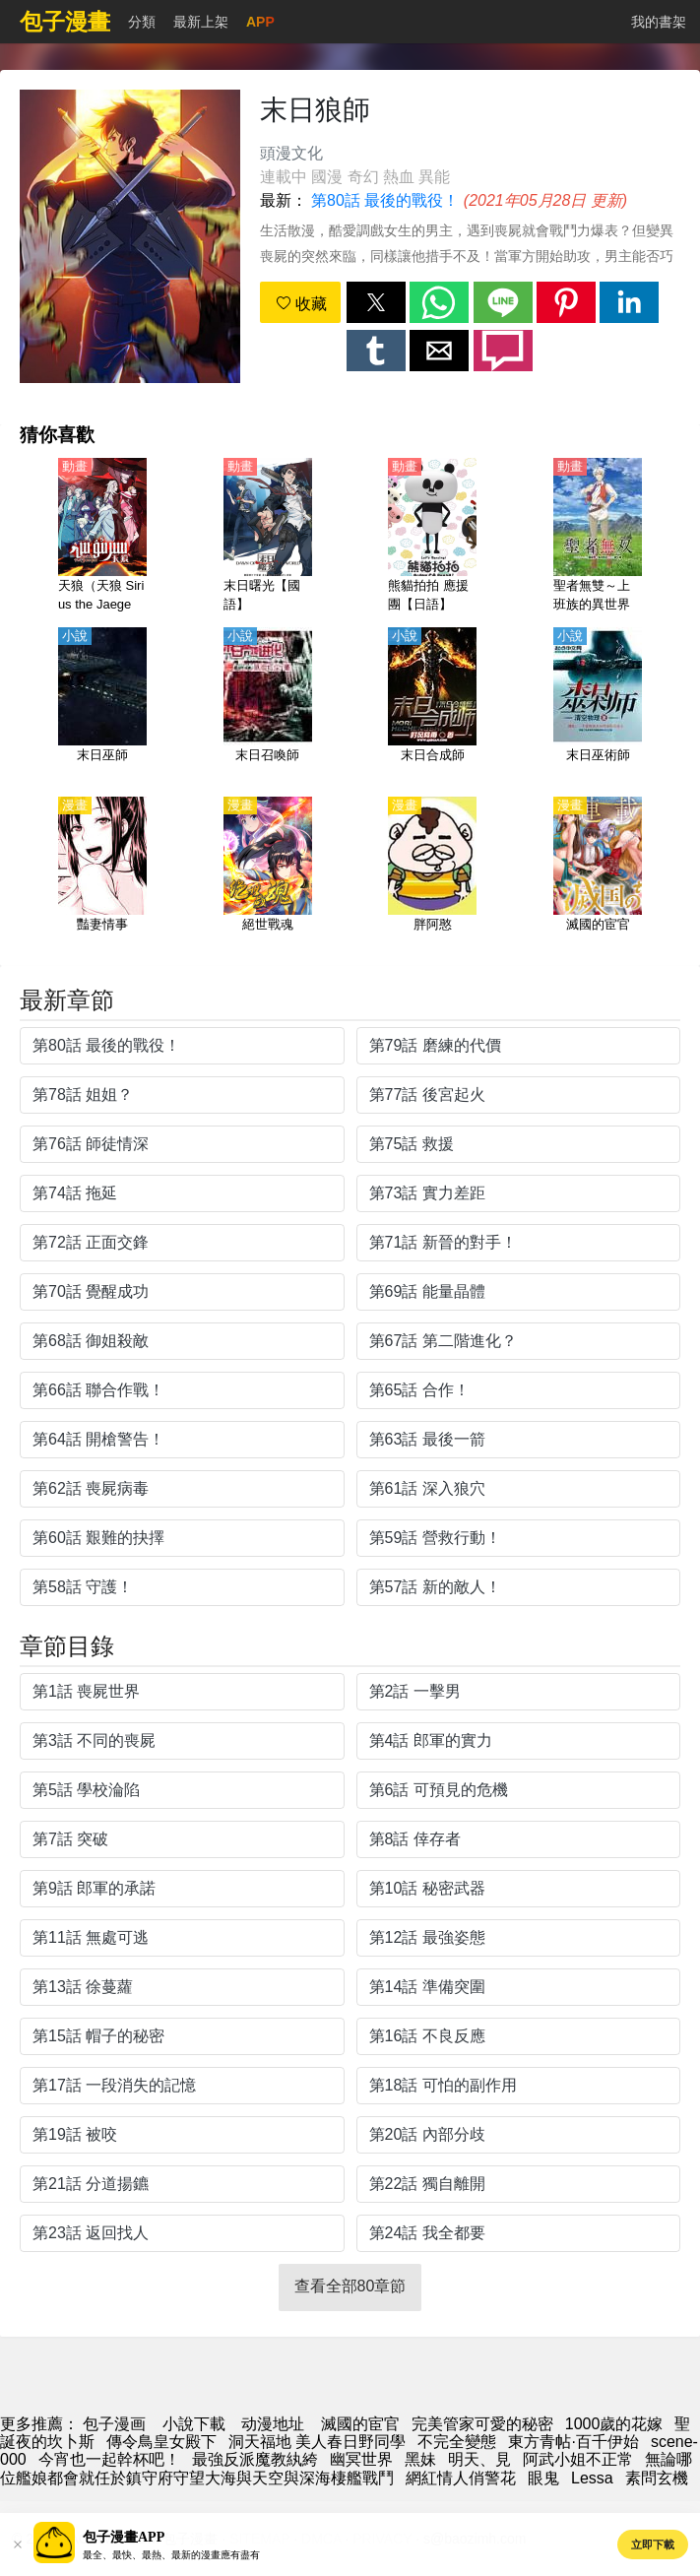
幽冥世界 (361, 2459)
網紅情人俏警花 (461, 2478)
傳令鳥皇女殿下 (161, 2441)
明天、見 (479, 2459)
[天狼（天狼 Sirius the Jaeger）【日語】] (102, 536)
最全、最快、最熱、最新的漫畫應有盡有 (171, 2554)
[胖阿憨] (432, 875)
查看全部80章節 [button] (350, 2286)
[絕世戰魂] (267, 875)
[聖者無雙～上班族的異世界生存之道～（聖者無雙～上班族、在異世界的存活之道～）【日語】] (597, 536)
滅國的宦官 (360, 2423)
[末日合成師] (432, 706)
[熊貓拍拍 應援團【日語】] (432, 536)
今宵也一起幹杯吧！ (109, 2459)
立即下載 (652, 2544)
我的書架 (658, 22)
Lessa (592, 2478)
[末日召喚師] (267, 706)
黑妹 (420, 2459)
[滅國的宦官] (597, 875)
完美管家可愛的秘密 (482, 2423)
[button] (376, 302)
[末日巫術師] (597, 706)
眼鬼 (543, 2478)
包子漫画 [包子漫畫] (114, 2423)
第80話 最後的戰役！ (385, 200)
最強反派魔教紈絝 (255, 2459)
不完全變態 (456, 2441)
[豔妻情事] (102, 875)
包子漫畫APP (123, 2537)
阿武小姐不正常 (578, 2459)
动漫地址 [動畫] (272, 2423)
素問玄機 (656, 2478)
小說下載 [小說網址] (193, 2423)
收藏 (301, 303)
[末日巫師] (102, 706)
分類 (142, 22)
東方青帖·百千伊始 (573, 2441)
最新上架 (200, 22)
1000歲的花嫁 (614, 2423)
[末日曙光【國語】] (267, 536)
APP (260, 22)
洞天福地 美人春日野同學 (317, 2441)
